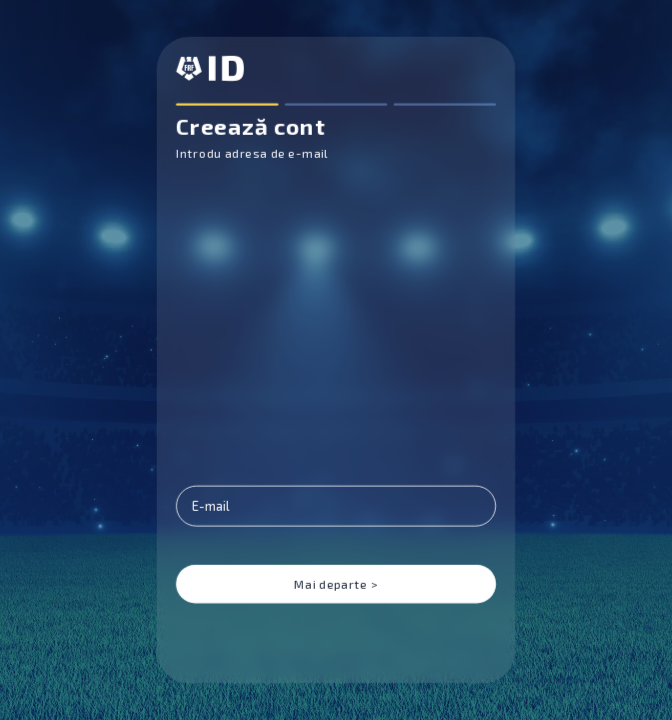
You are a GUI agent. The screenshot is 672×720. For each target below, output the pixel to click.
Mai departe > (336, 584)
